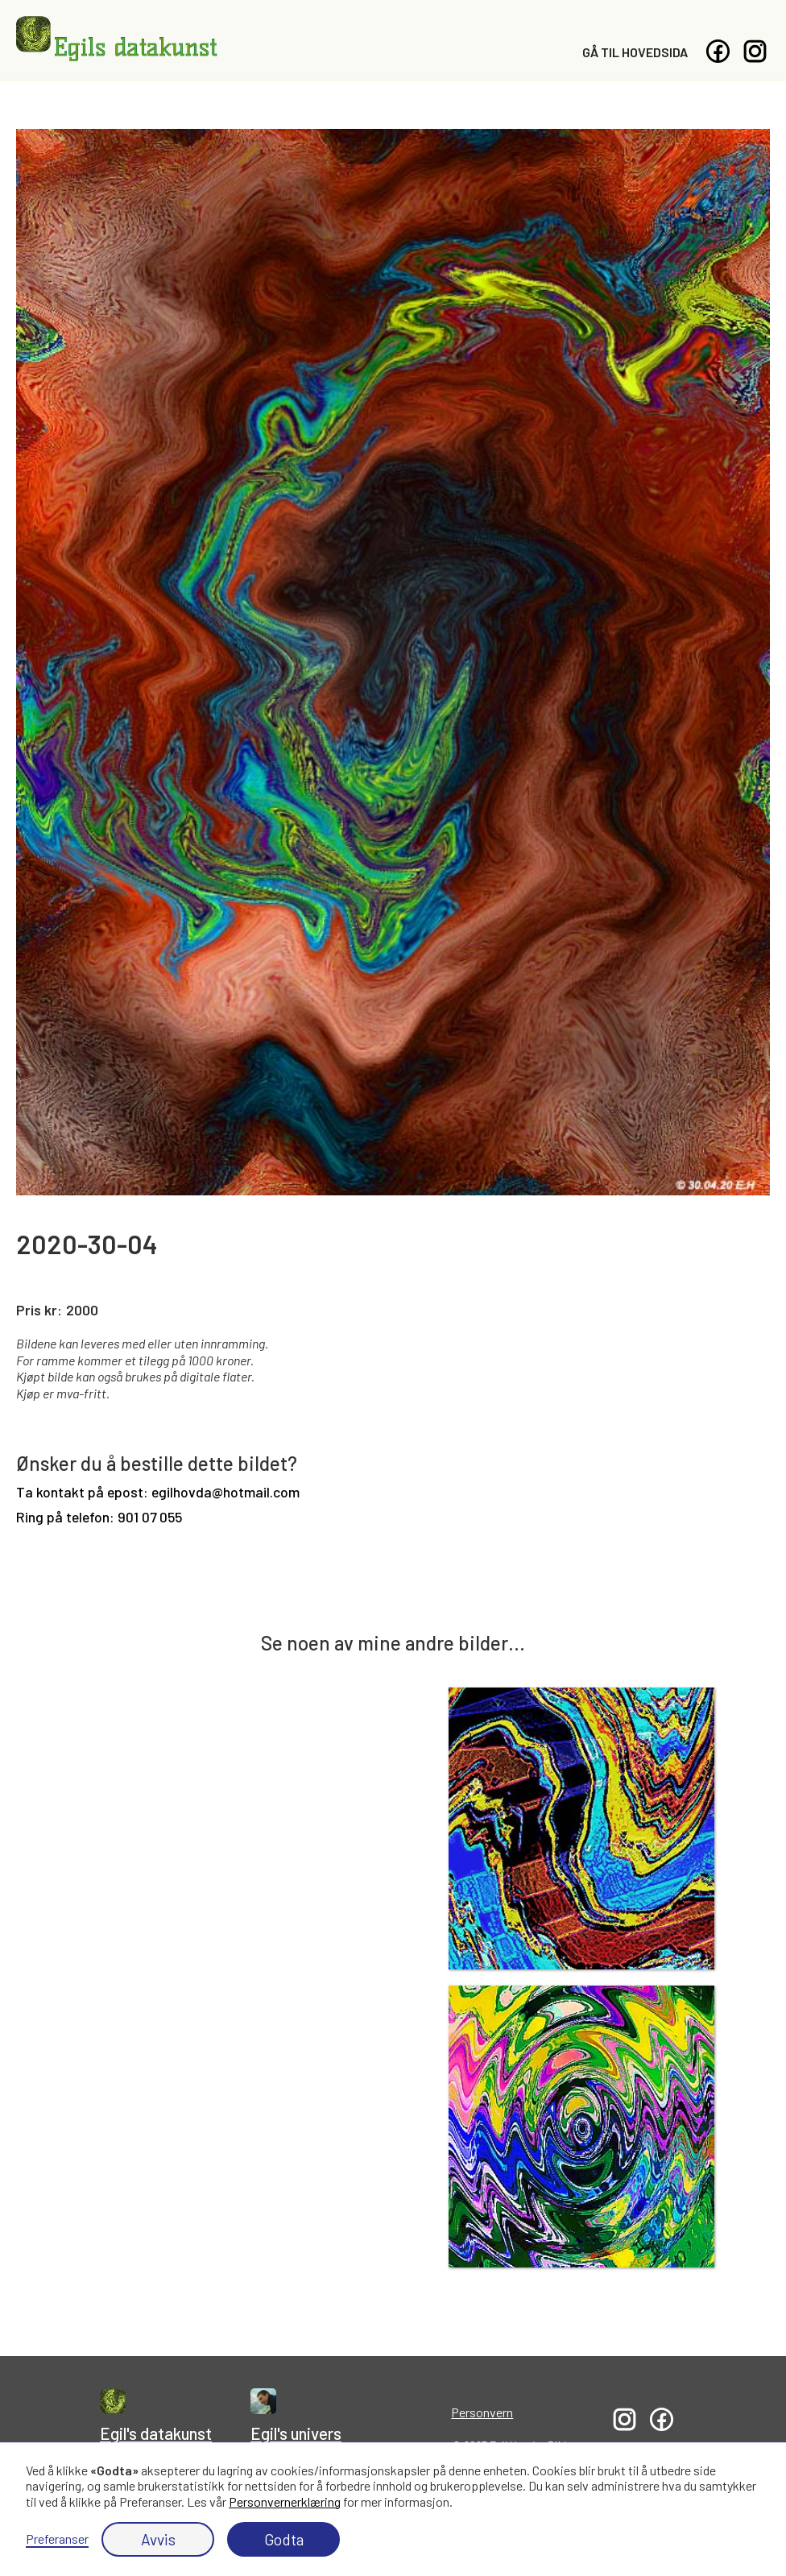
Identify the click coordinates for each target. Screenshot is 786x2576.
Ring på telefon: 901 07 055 (99, 1517)
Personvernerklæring (285, 2501)
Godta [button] (284, 2539)
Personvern (482, 2412)
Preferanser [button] (57, 2538)
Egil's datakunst (156, 2433)
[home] (116, 39)
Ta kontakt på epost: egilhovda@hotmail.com (158, 1492)
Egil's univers (295, 2433)
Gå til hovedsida (635, 52)
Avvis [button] (158, 2539)
